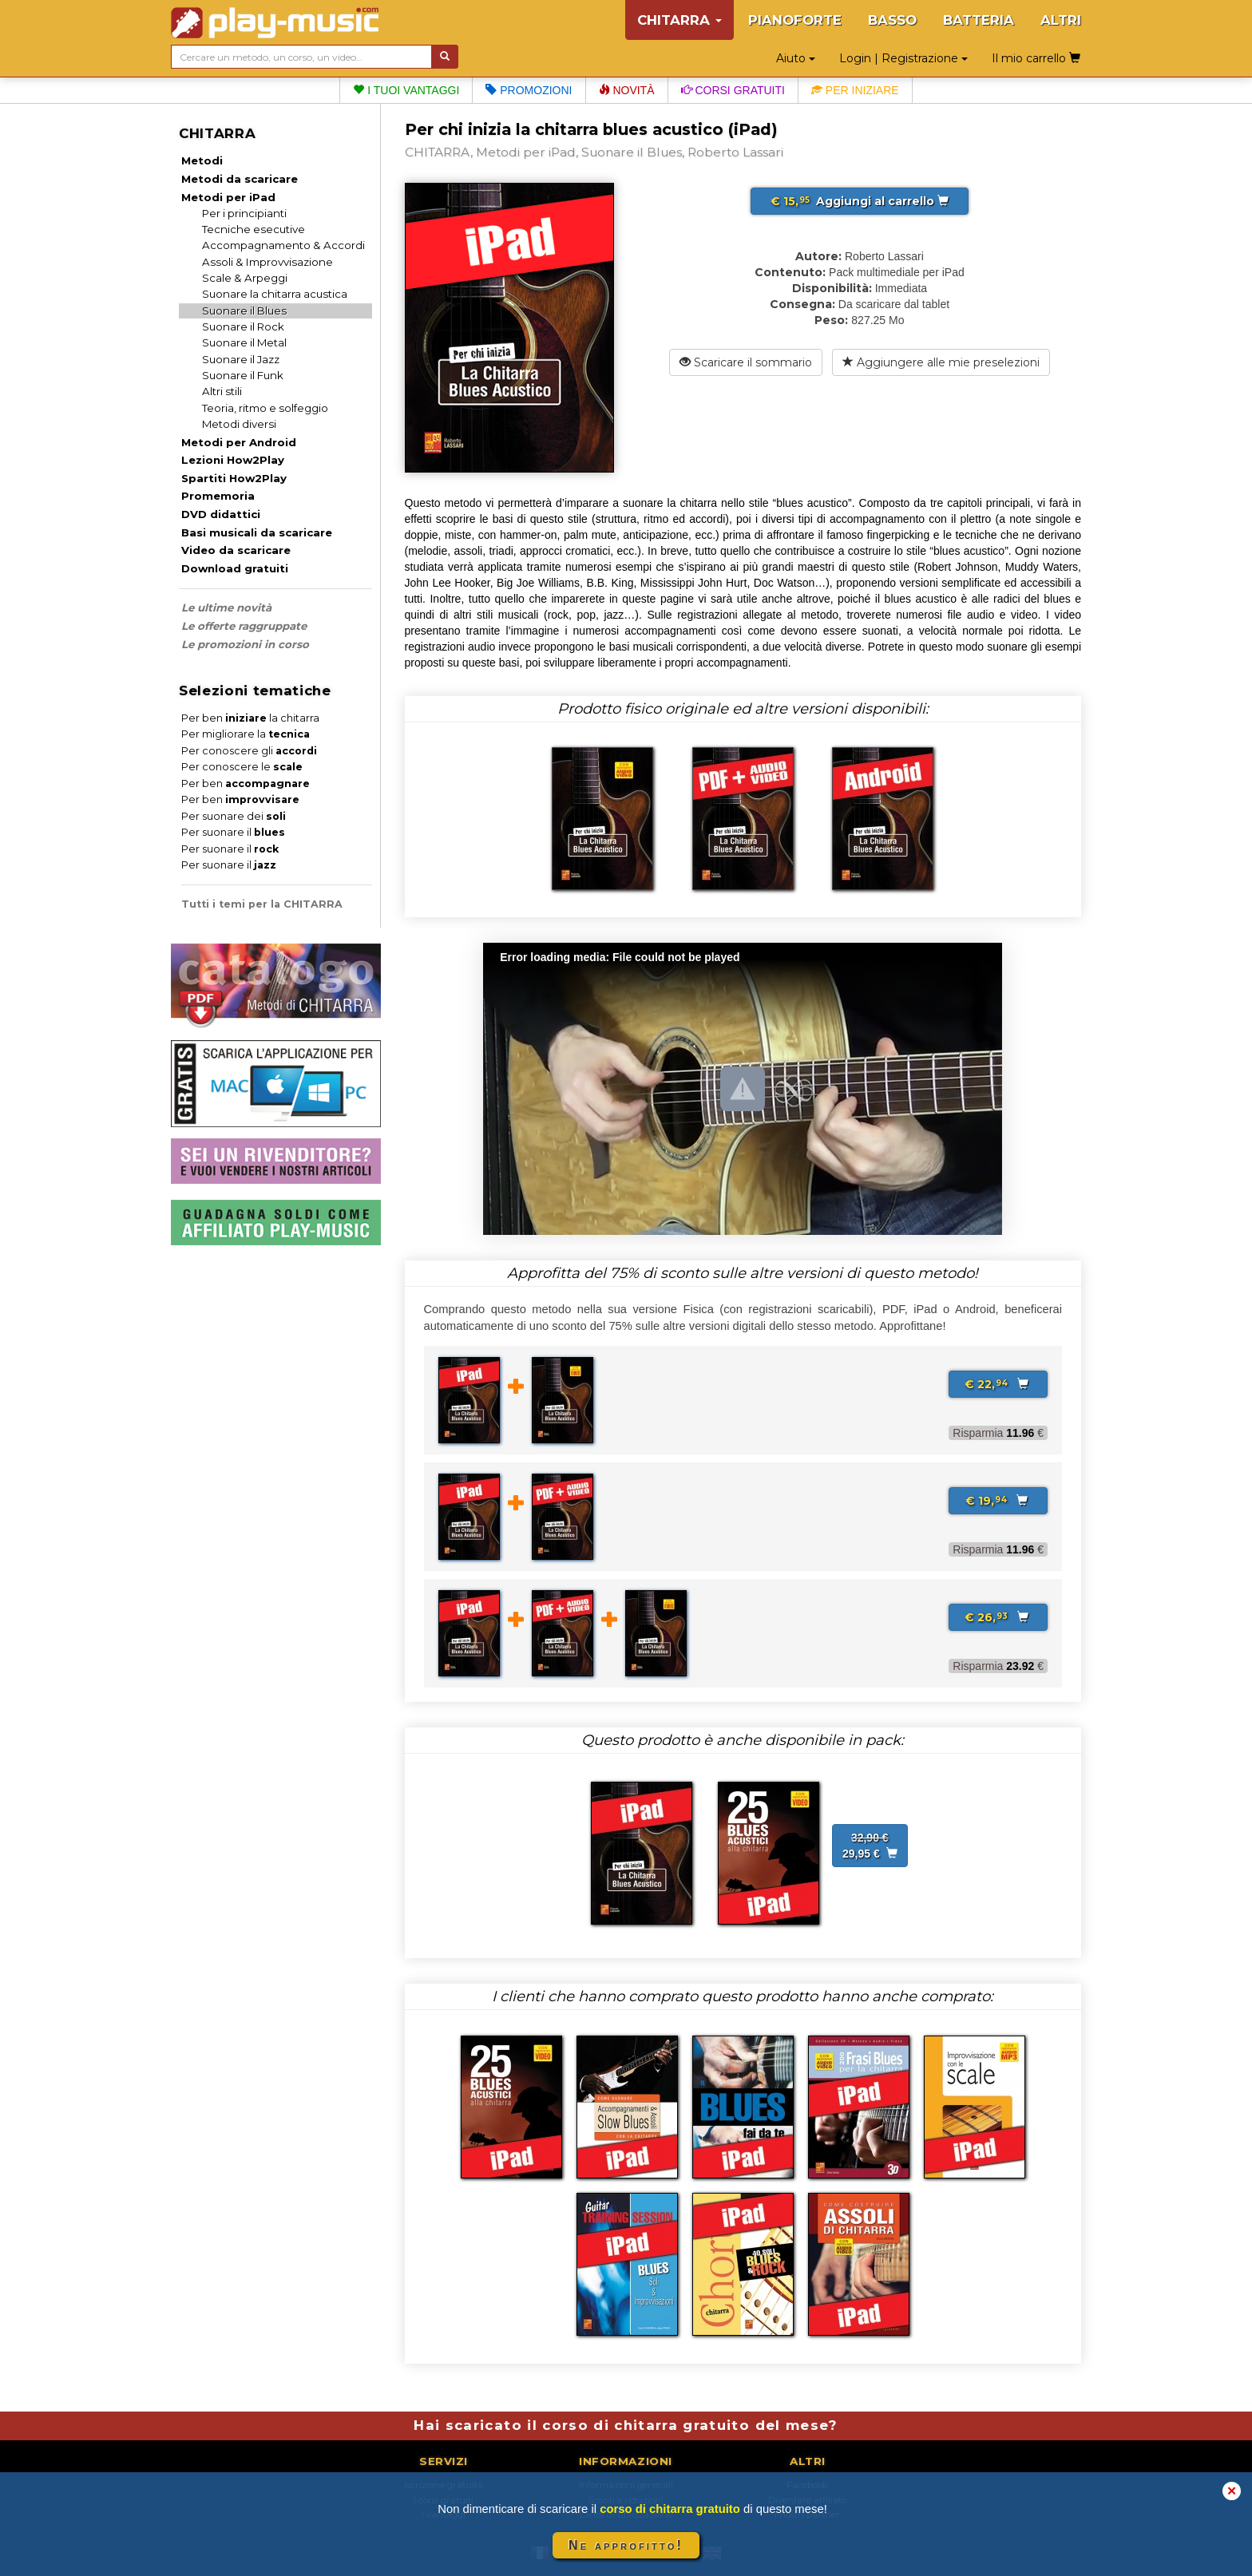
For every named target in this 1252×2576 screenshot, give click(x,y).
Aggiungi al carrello (860, 201)
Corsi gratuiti (733, 90)
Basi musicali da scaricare (256, 532)
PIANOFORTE (795, 20)
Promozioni (528, 90)
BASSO (892, 20)
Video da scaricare (236, 550)
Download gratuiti (234, 568)
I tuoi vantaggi (406, 90)
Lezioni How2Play (232, 459)
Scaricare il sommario (745, 362)
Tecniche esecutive (253, 229)
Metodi (202, 160)
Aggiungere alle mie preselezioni (941, 362)
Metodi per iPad (228, 197)
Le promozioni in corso (245, 644)
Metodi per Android (238, 442)
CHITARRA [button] (679, 20)
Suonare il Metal (244, 342)
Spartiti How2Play (234, 478)
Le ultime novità (226, 607)
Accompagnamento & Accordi (283, 245)
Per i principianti (244, 213)
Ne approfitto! (626, 2545)
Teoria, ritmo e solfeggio (265, 408)
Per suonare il (233, 832)
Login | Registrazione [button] (903, 58)
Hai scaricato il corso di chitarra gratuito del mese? (626, 2425)
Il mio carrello (1036, 58)
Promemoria (218, 495)
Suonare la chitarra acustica (274, 293)
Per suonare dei (233, 816)
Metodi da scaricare (239, 178)
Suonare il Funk (242, 375)
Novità (627, 90)
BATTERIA (978, 20)
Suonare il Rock (243, 326)
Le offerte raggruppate (244, 625)
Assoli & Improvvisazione (267, 261)
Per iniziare (855, 90)
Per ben (245, 783)
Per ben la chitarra (250, 718)
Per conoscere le (242, 767)
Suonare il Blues (244, 310)
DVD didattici (220, 514)
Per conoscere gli (249, 751)
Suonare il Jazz (240, 359)
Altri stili (222, 391)
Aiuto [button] (795, 58)
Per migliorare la (245, 734)
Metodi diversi (239, 423)
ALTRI (1060, 20)
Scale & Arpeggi (244, 277)
